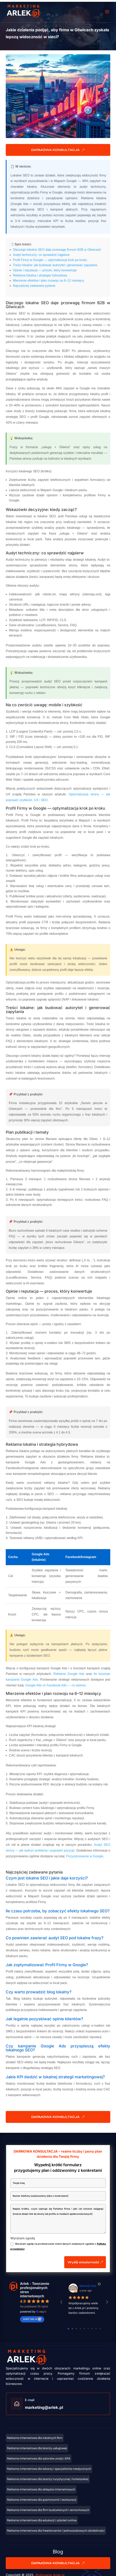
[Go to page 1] (72, 2328)
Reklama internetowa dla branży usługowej (37, 2448)
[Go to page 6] (91, 2328)
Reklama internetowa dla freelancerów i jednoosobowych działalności (56, 2530)
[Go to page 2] (76, 2328)
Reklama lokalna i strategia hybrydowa (40, 275)
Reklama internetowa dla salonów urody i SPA (38, 2458)
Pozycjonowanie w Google (84, 1856)
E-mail (29, 2400)
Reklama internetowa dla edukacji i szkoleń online (42, 2520)
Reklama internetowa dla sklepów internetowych (41, 2489)
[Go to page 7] (95, 2328)
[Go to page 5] (88, 2328)
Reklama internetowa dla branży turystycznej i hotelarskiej (48, 2479)
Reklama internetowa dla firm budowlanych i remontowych (48, 2510)
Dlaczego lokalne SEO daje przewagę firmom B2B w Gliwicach (57, 249)
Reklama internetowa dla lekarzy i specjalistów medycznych (49, 2469)
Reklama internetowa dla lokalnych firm (34, 2438)
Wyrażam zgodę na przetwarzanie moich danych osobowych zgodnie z (58, 2246)
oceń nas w (32, 2319)
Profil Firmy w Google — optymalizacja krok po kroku (50, 260)
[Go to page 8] (99, 2328)
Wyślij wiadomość (83, 2262)
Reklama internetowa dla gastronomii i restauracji (41, 2500)
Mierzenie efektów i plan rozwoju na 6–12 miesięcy (48, 280)
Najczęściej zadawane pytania (34, 285)
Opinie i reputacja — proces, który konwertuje (45, 270)
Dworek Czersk (89, 2285)
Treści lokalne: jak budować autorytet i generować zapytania (55, 265)
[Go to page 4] (84, 2328)
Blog (58, 2552)
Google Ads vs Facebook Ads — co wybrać (55, 1685)
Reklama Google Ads (68, 1673)
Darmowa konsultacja (55, 150)
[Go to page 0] (68, 2328)
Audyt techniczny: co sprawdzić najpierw (41, 254)
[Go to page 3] (80, 2328)
